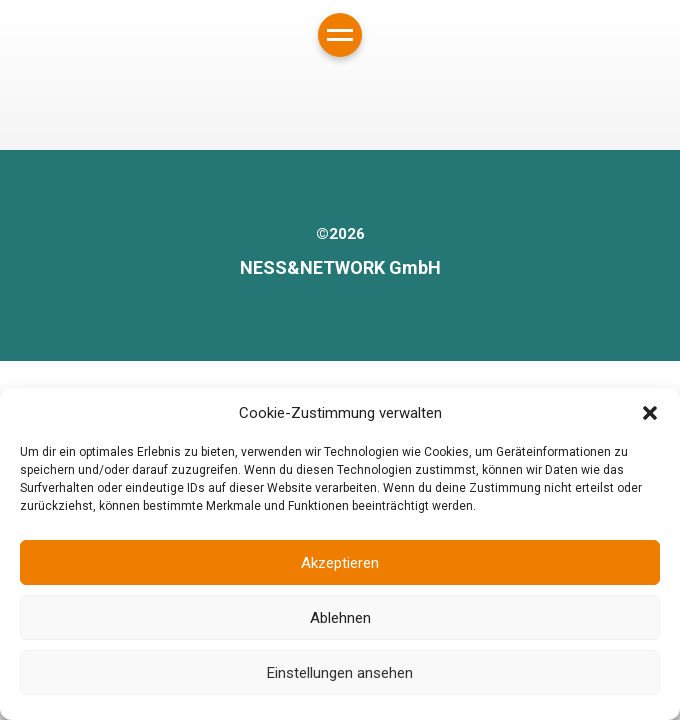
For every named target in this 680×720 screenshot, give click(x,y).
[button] (650, 413)
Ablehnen (340, 618)
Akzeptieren (340, 563)
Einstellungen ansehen (340, 673)
